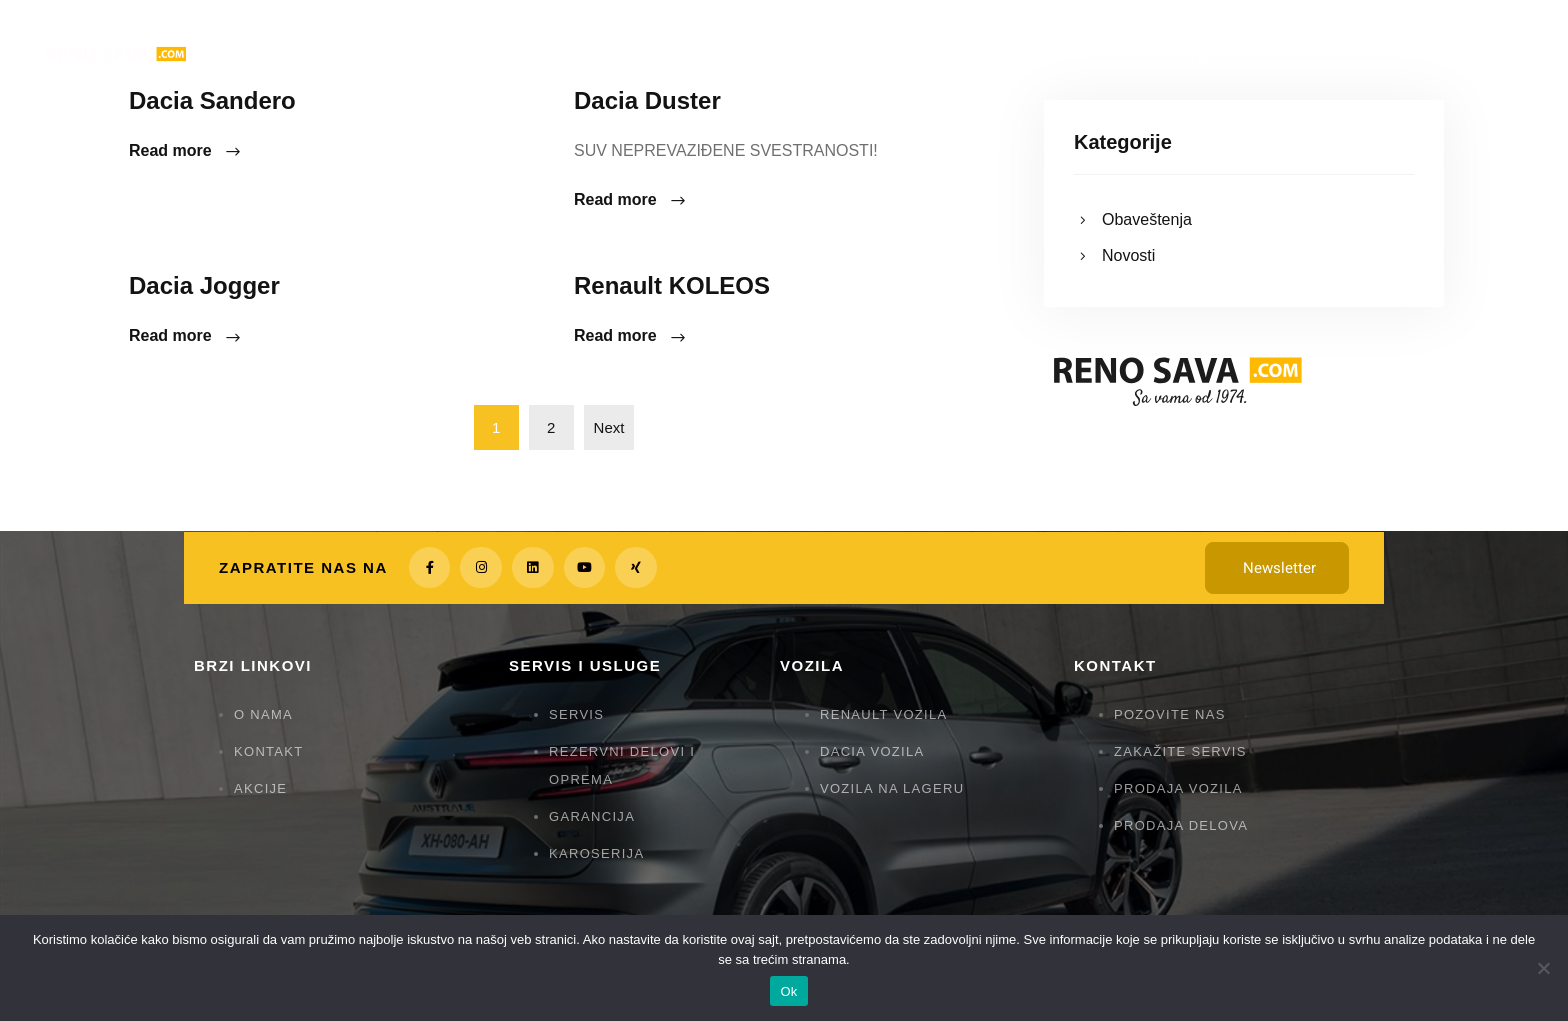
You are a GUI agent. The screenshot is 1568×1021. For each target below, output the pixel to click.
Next (609, 427)
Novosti (1128, 255)
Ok (788, 991)
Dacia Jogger (204, 285)
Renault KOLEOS (672, 285)
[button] (1277, 568)
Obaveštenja (1147, 219)
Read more (185, 152)
